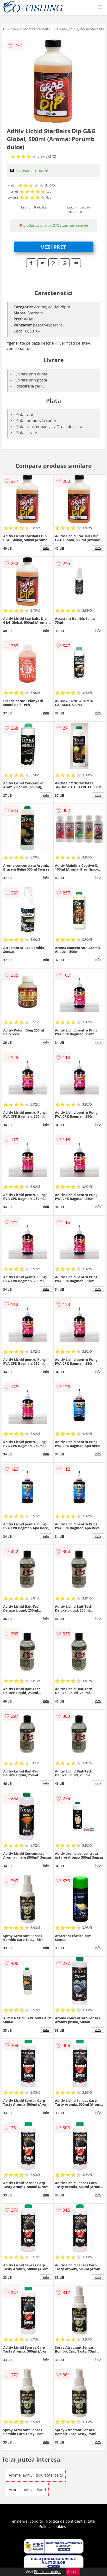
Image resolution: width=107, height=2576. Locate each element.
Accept (73, 2571)
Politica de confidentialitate (70, 2521)
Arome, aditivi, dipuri (27, 2489)
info (46, 548)
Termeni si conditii (26, 2521)
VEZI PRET (53, 246)
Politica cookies (52, 2526)
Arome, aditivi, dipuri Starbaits (80, 29)
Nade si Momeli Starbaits (30, 29)
